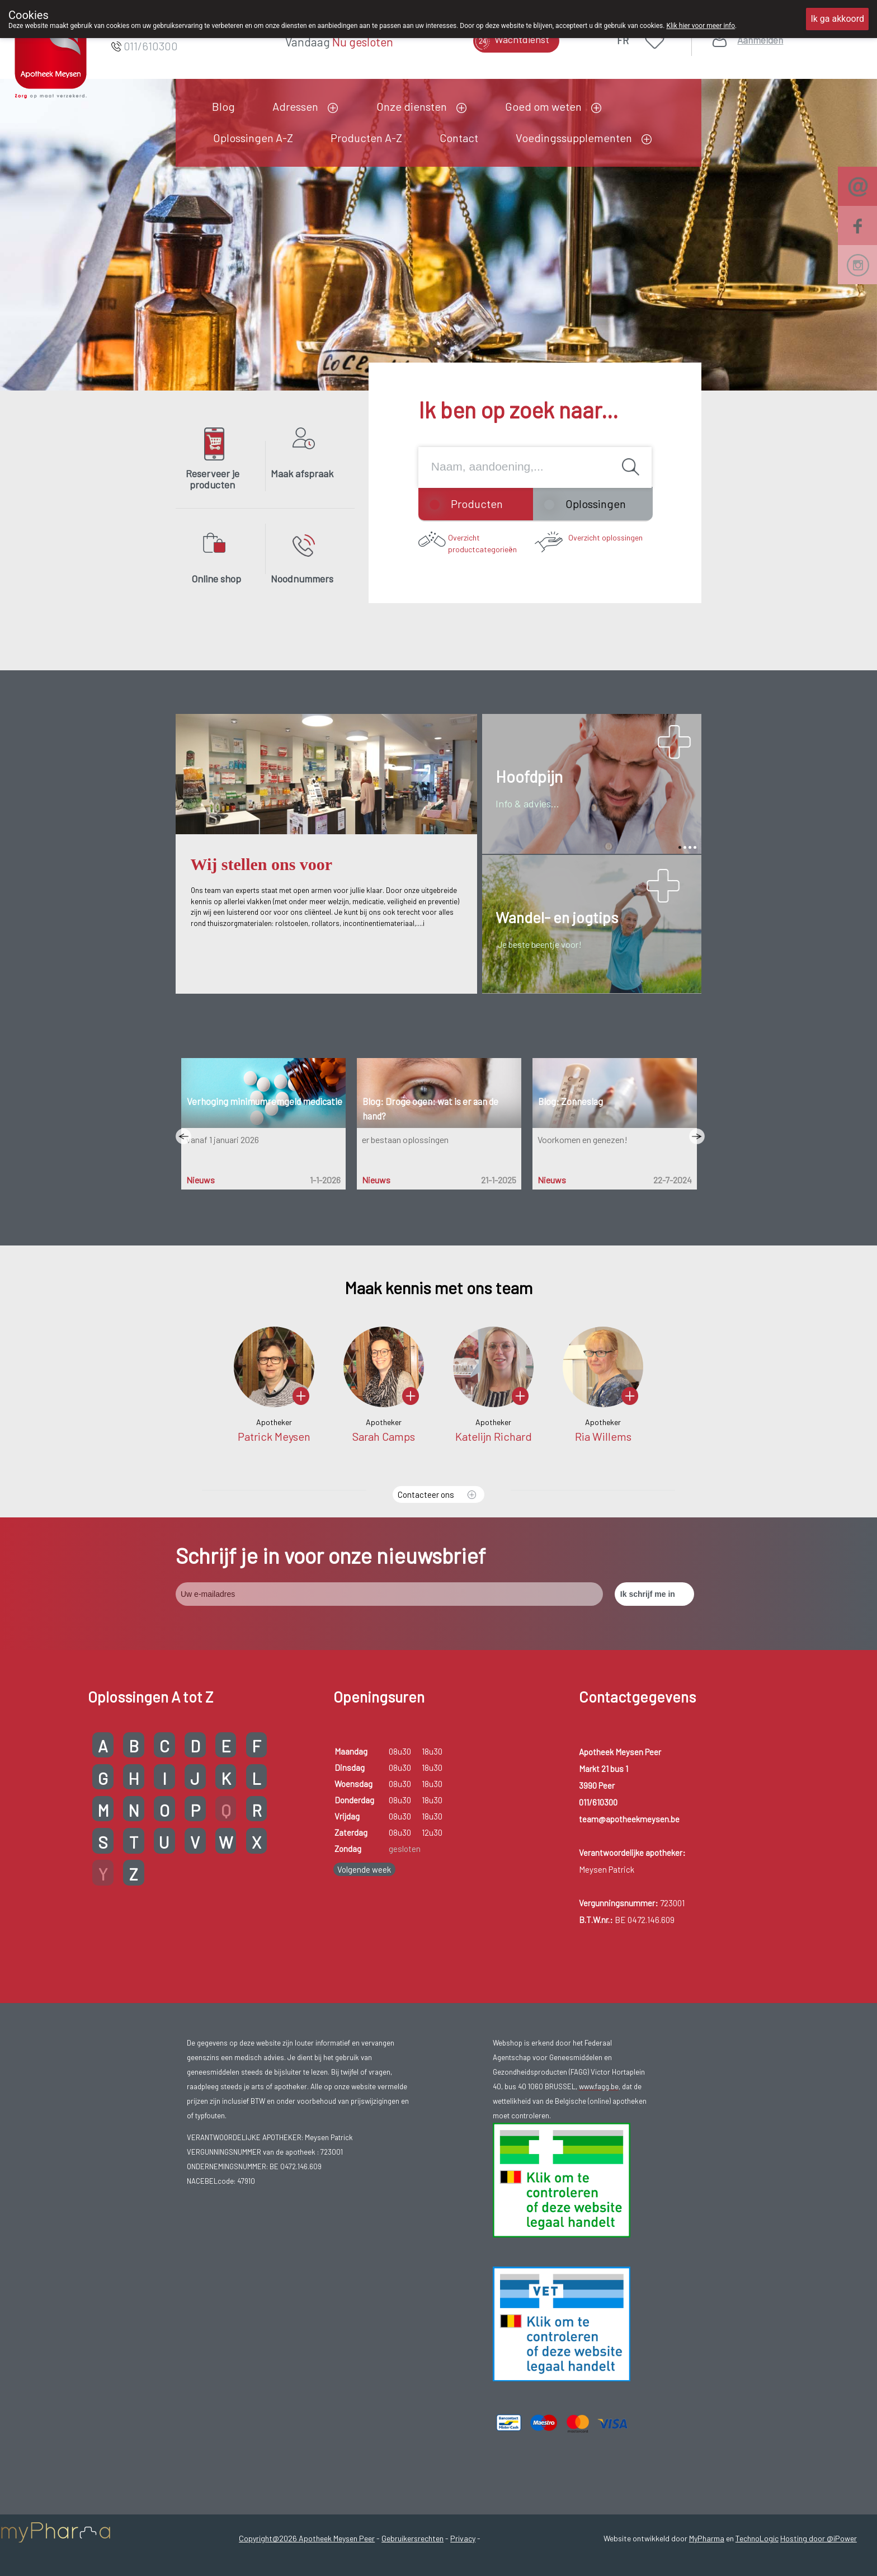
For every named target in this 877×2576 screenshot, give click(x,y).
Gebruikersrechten (412, 2538)
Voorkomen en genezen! (582, 1139)
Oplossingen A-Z (253, 137)
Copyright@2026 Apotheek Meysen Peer (307, 2538)
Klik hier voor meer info (700, 26)
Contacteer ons (426, 1494)
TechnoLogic (757, 2538)
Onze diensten (411, 106)
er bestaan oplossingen (404, 1139)
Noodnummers (302, 578)
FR (623, 40)
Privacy (462, 2538)
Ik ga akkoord (837, 18)
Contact (459, 137)
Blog (223, 106)
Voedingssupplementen (574, 137)
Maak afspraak (302, 473)
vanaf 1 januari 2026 (222, 1139)
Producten (477, 503)
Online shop (216, 578)
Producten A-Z (366, 137)
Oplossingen (595, 503)
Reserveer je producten (212, 479)
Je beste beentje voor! (539, 944)
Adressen (295, 106)
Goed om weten (543, 106)
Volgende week (364, 1869)
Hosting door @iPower (818, 2538)
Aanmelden (760, 40)
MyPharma (706, 2538)
